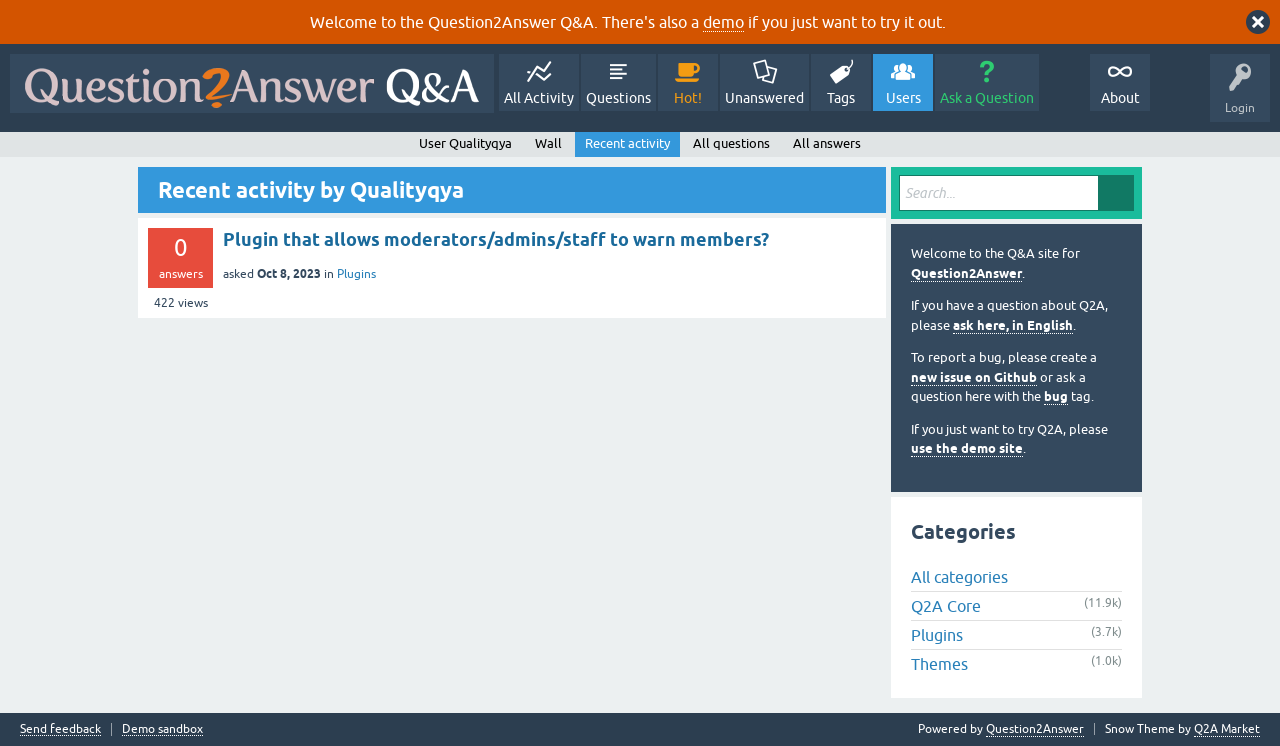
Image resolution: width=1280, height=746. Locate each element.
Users (903, 98)
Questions (618, 98)
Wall (548, 143)
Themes (939, 664)
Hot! (688, 98)
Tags (841, 98)
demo (723, 22)
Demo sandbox (162, 729)
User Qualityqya (465, 143)
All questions (731, 143)
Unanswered (764, 98)
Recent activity (627, 143)
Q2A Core (946, 606)
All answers (827, 143)
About (1120, 98)
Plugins (356, 274)
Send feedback (60, 729)
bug (1056, 396)
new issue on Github (974, 377)
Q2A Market (1227, 729)
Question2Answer (966, 273)
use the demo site (967, 448)
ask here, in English (1013, 325)
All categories (959, 577)
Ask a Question (987, 98)
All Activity (539, 98)
